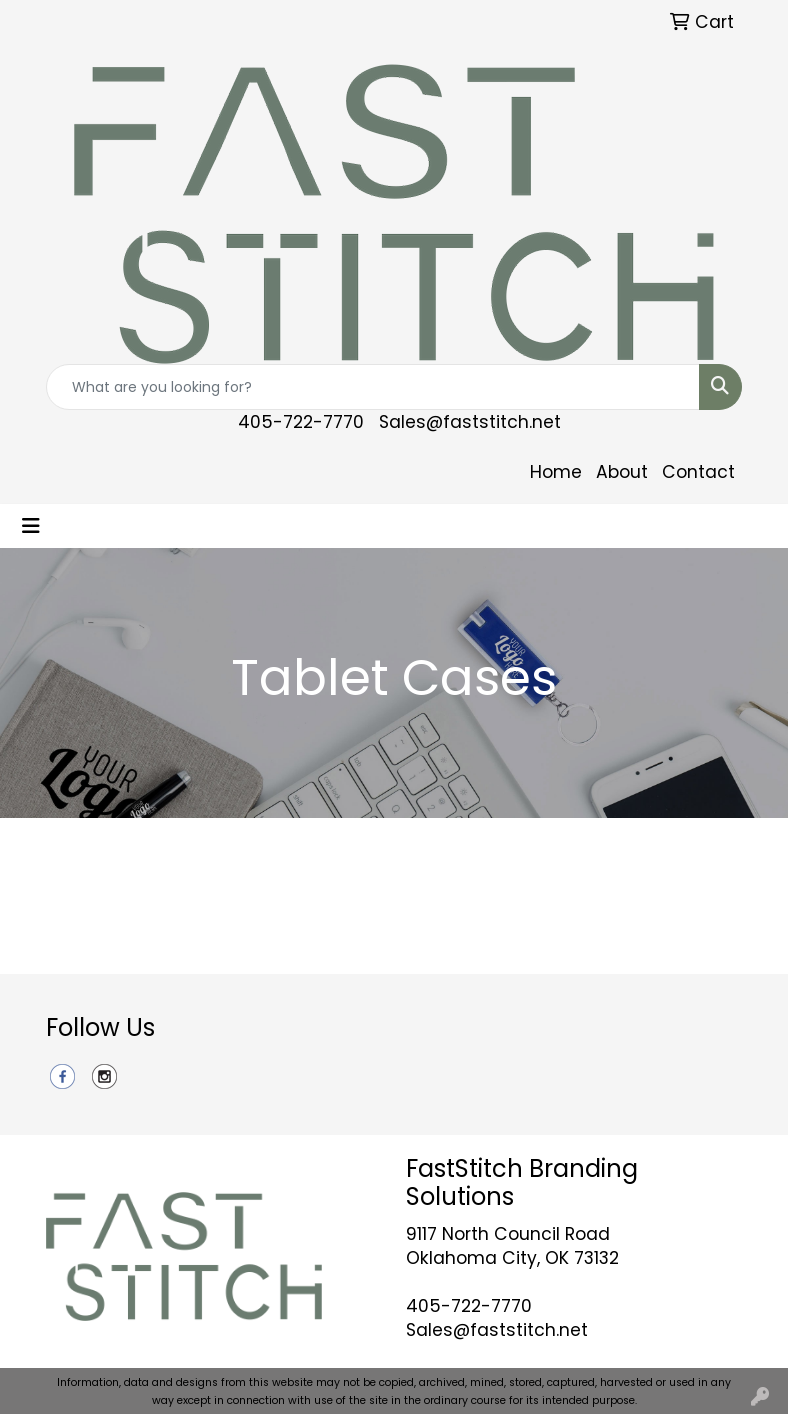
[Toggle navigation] (31, 526)
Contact (698, 472)
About (622, 472)
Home (556, 472)
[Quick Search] (373, 387)
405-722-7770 (301, 422)
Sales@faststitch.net (470, 422)
